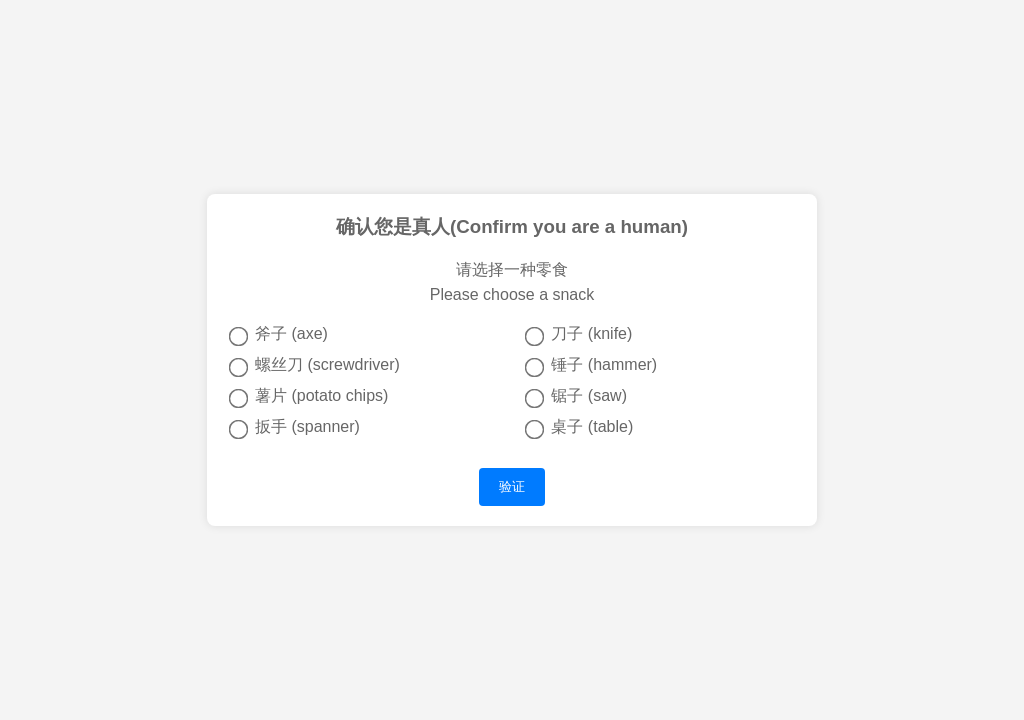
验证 (512, 486)
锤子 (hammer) (591, 366)
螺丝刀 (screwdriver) (314, 366)
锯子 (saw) (576, 397)
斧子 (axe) (278, 335)
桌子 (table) (579, 428)
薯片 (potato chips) (309, 397)
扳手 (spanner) (294, 428)
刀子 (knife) (578, 335)
